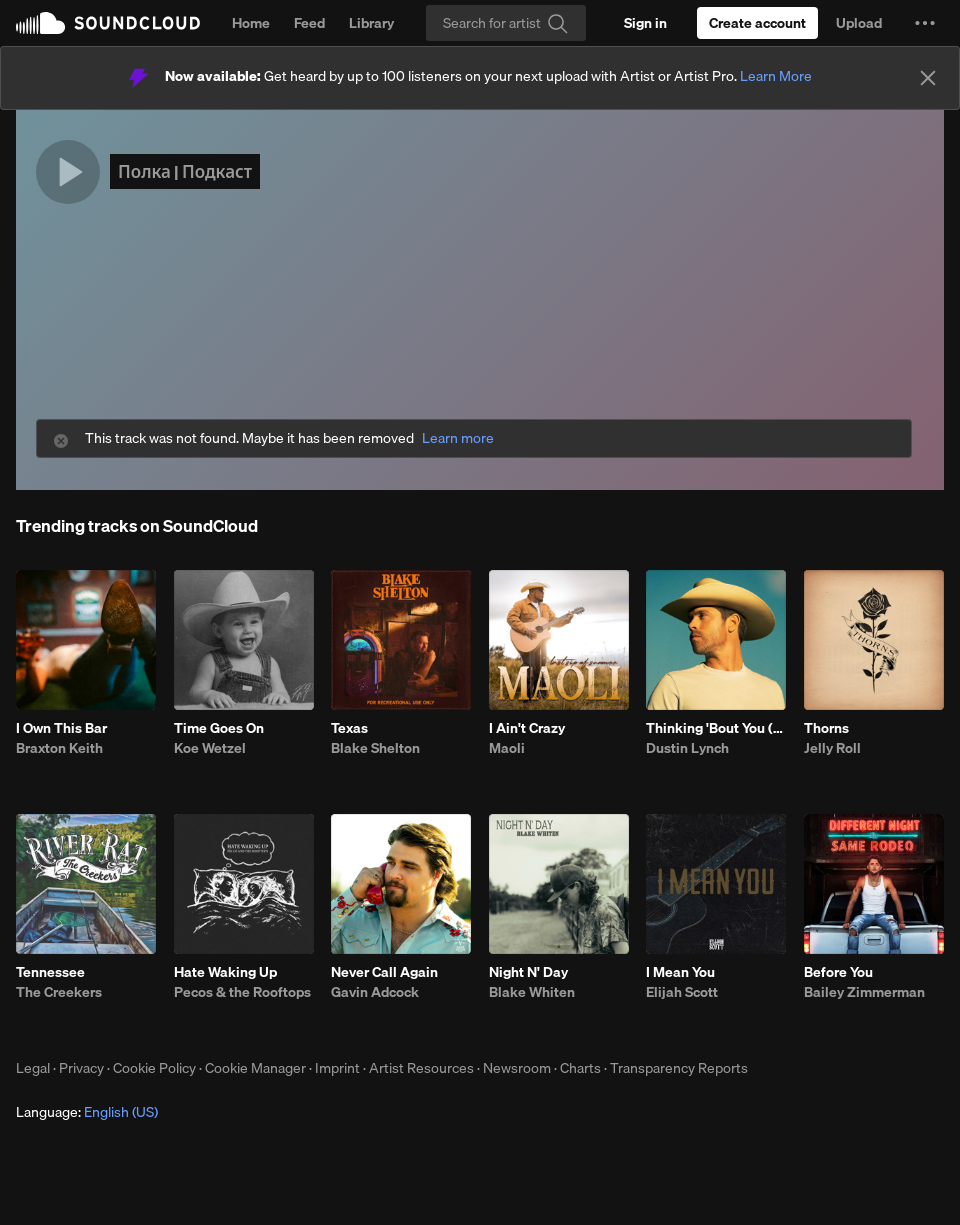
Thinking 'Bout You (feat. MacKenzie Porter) (716, 728)
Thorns (826, 728)
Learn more (458, 438)
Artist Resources (421, 1068)
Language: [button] (87, 1112)
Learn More (776, 76)
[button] (925, 23)
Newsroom (517, 1068)
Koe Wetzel (210, 748)
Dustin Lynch (687, 748)
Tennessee (50, 972)
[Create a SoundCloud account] (757, 23)
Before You (838, 972)
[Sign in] (645, 23)
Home (251, 23)
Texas (349, 728)
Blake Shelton (375, 748)
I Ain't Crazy (527, 728)
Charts (580, 1068)
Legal (33, 1068)
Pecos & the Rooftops (242, 992)
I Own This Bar (61, 728)
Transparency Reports (679, 1068)
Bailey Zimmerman (864, 992)
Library (371, 23)
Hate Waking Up (225, 972)
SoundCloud (108, 23)
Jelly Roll (832, 748)
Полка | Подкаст (185, 171)
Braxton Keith (59, 748)
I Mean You (680, 972)
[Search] (506, 23)
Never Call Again (384, 972)
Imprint (337, 1068)
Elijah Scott (682, 992)
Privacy (81, 1068)
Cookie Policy (154, 1068)
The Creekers (59, 992)
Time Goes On (219, 728)
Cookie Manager (255, 1068)
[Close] (928, 78)
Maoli (507, 748)
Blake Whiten (532, 992)
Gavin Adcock (375, 992)
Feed (309, 23)
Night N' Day (528, 972)
